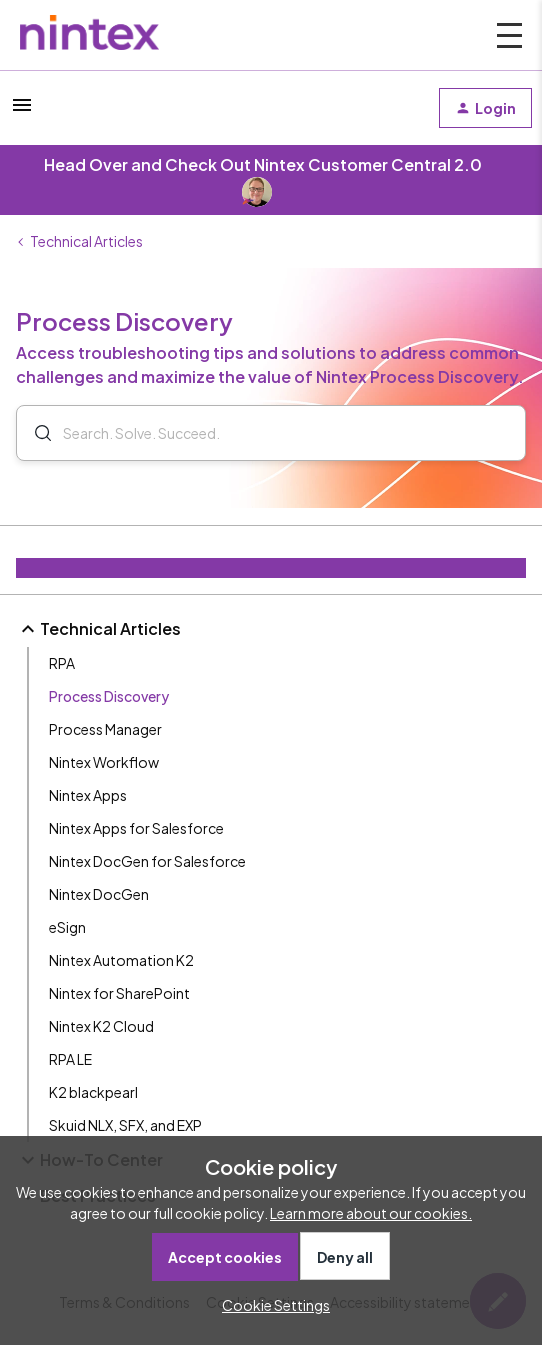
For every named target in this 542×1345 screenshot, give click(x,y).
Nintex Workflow (104, 762)
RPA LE (70, 1059)
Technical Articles (86, 241)
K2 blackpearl (93, 1092)
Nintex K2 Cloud (101, 1026)
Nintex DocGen (99, 894)
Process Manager (105, 729)
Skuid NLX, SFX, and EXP (125, 1125)
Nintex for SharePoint (119, 993)
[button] (22, 111)
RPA (62, 663)
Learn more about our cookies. (371, 1213)
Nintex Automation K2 (121, 960)
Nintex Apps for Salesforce (136, 828)
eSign (67, 927)
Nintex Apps (88, 795)
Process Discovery (109, 696)
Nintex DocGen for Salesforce (147, 861)
